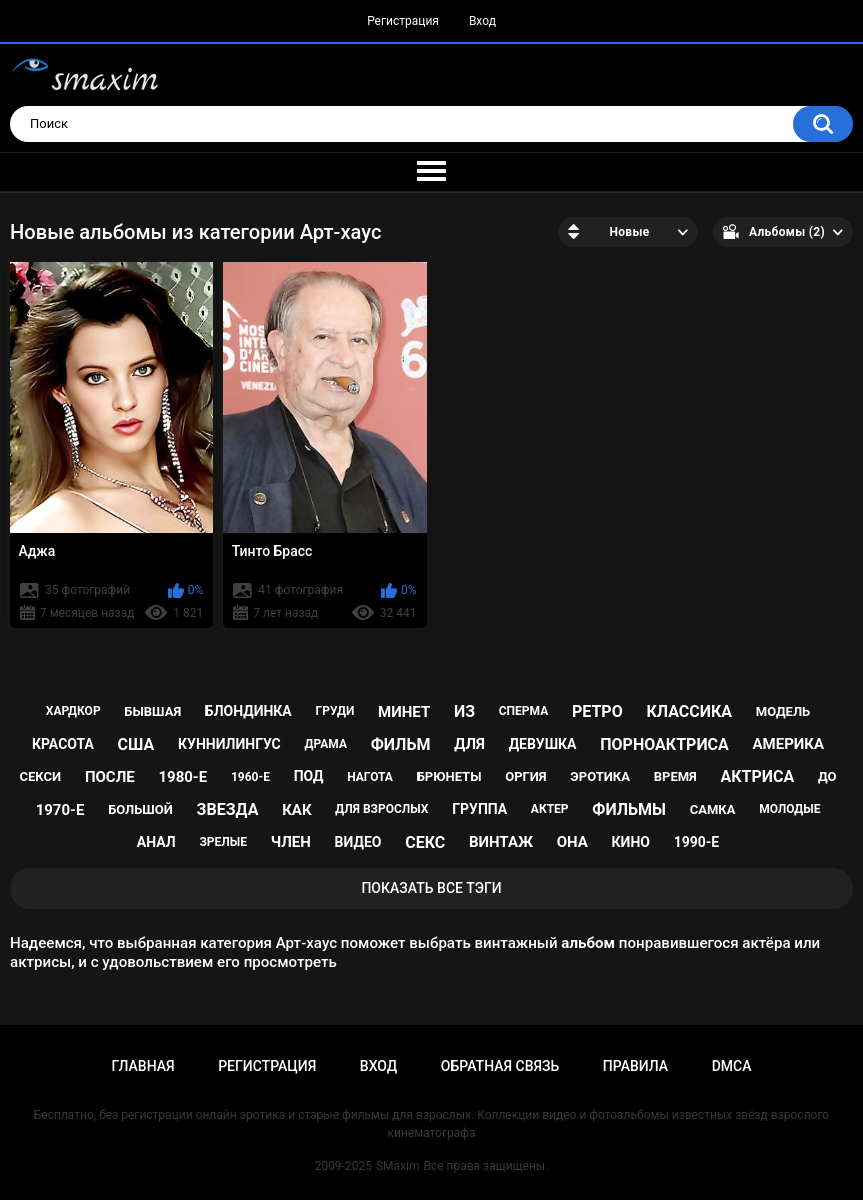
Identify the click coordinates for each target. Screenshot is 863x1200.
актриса (758, 776)
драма (326, 744)
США (136, 744)
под (309, 776)
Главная (142, 1066)
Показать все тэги (431, 888)
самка (713, 809)
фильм (401, 744)
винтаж (501, 842)
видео (358, 842)
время (675, 776)
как (296, 810)
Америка (789, 744)
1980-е (182, 777)
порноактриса (664, 744)
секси (41, 776)
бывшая (152, 711)
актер (550, 809)
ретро (597, 711)
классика (689, 711)
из (464, 711)
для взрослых (381, 809)
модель (783, 711)
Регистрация (403, 21)
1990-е (697, 842)
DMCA (732, 1066)
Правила (635, 1066)
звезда (228, 809)
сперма (524, 711)
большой (140, 809)
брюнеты (449, 776)
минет (404, 712)
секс (425, 842)
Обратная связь (500, 1066)
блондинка (248, 711)
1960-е (250, 777)
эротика (600, 776)
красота (63, 744)
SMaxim (398, 1166)
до (827, 776)
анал (156, 842)
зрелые (223, 842)
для (469, 744)
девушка (543, 744)
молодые (789, 809)
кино (631, 842)
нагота (370, 777)
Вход (482, 21)
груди (335, 711)
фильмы (629, 809)
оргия (525, 776)
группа (479, 809)
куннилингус (229, 744)
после (110, 777)
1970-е (60, 810)
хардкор (73, 711)
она (572, 842)
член (291, 842)
